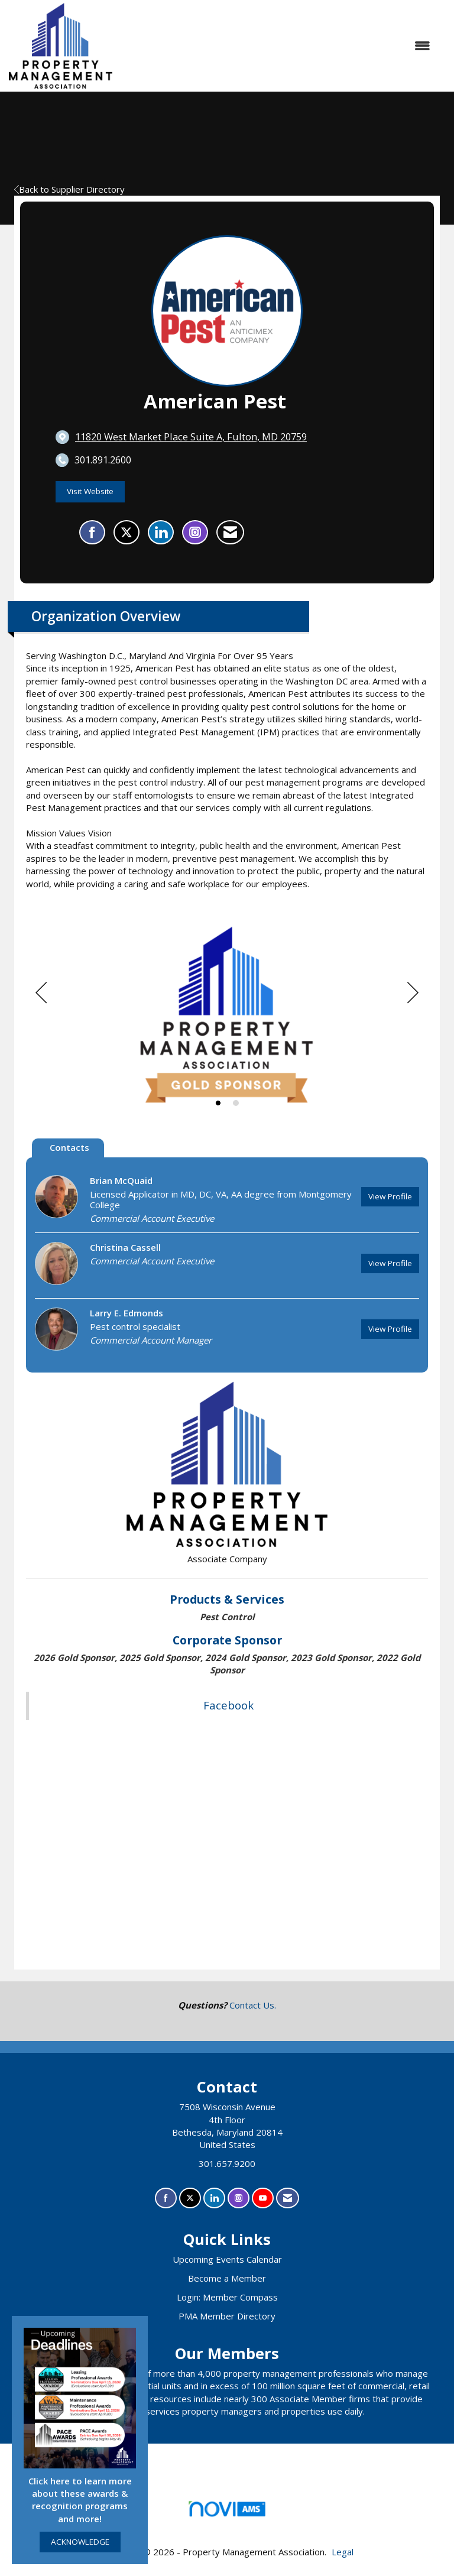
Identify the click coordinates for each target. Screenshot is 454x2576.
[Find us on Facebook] (166, 2198)
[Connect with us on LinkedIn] (214, 2198)
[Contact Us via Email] (287, 2198)
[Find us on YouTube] (263, 2198)
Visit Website (90, 491)
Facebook (228, 1705)
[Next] (413, 993)
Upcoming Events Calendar (227, 2259)
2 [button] (236, 1103)
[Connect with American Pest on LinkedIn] (161, 532)
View (390, 1196)
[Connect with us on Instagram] (238, 2198)
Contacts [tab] (69, 1147)
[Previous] (41, 993)
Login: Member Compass (227, 2297)
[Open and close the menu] (277, 46)
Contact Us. (252, 2005)
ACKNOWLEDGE (80, 2541)
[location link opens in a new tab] (191, 437)
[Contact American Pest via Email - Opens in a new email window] (230, 532)
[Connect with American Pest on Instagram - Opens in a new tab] (195, 532)
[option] (227, 1016)
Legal (343, 2552)
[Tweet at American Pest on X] (127, 532)
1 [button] (218, 1103)
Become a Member (227, 2278)
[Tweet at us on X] (190, 2198)
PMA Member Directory (227, 2316)
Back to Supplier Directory (69, 189)
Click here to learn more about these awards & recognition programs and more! (80, 2500)
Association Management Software (226, 2512)
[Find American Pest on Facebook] (92, 532)
